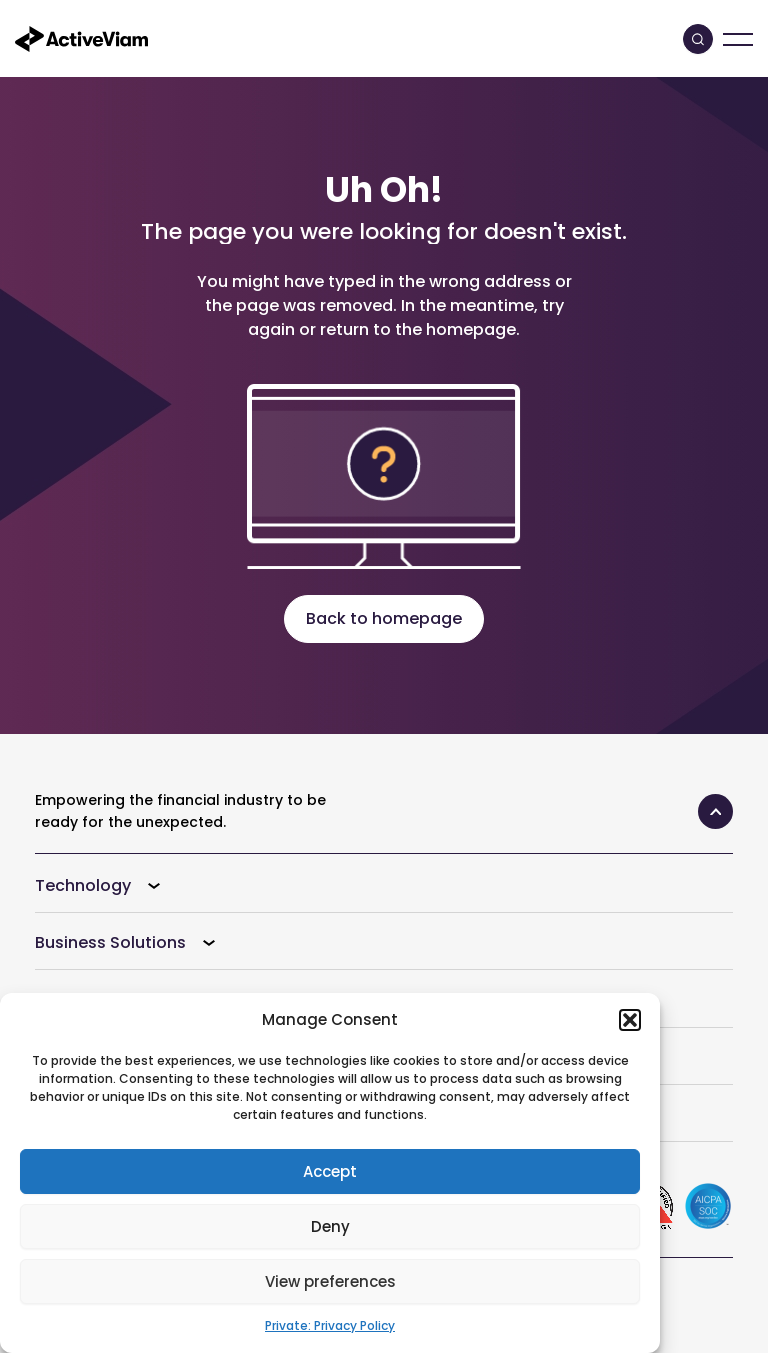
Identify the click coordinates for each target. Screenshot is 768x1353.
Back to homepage (384, 618)
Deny (330, 1226)
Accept (330, 1171)
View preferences (330, 1281)
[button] (630, 1020)
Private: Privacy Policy (330, 1325)
